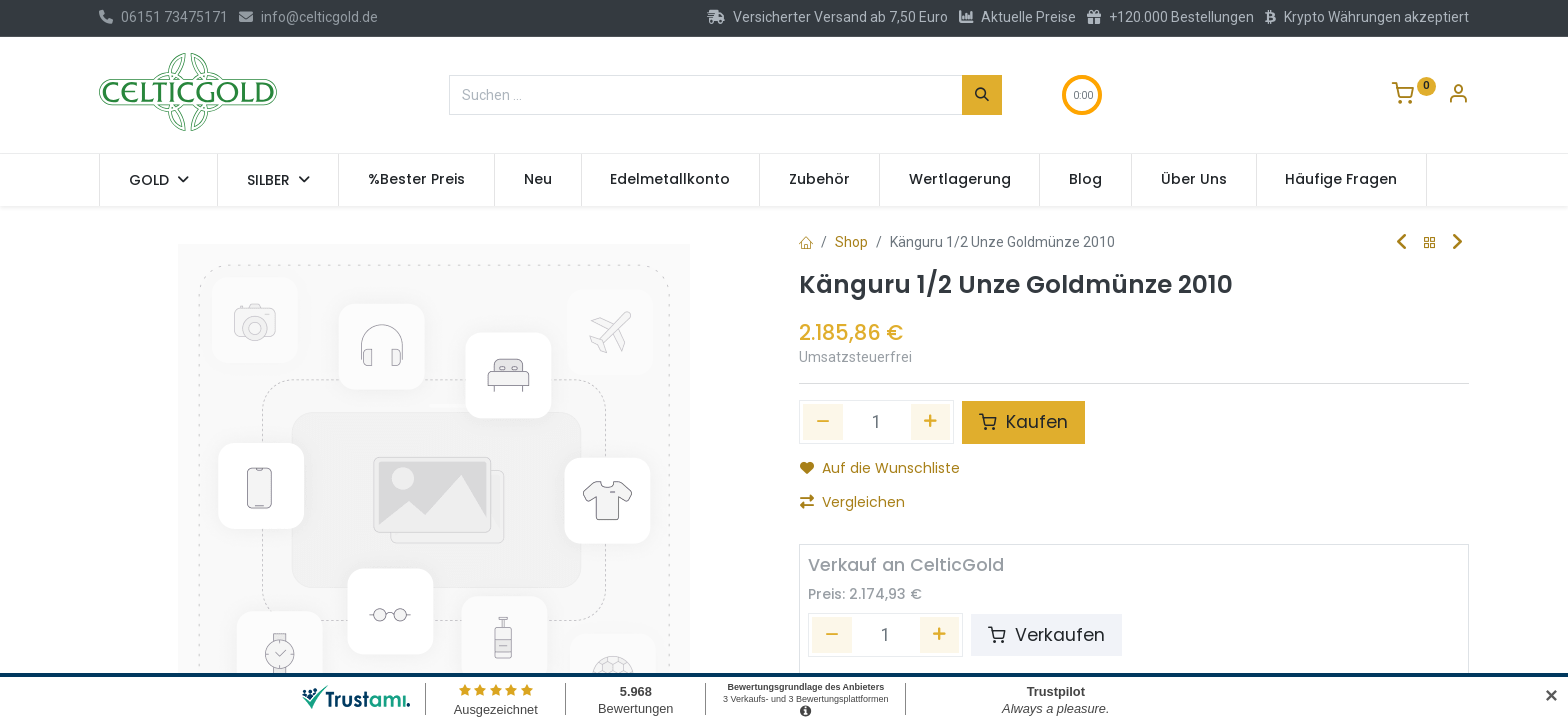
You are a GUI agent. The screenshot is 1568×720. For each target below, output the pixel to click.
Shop (851, 242)
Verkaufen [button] (1046, 635)
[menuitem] (416, 180)
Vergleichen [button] (852, 502)
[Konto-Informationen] (1458, 96)
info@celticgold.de (308, 17)
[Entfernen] (832, 635)
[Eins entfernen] (823, 422)
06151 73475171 (163, 17)
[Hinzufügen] (931, 422)
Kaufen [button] (1023, 422)
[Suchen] (982, 95)
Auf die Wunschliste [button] (880, 468)
